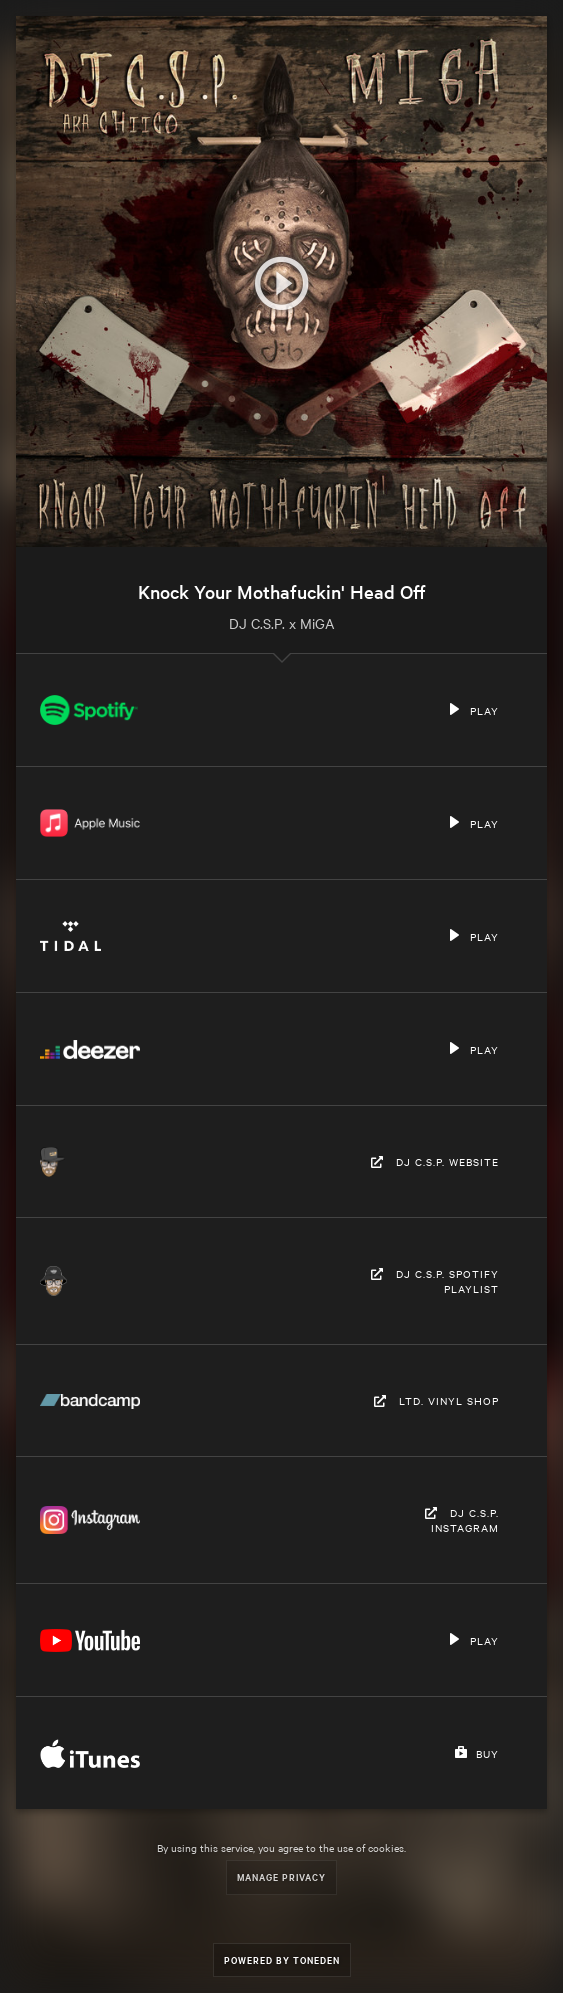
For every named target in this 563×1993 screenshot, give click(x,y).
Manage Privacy (281, 1876)
